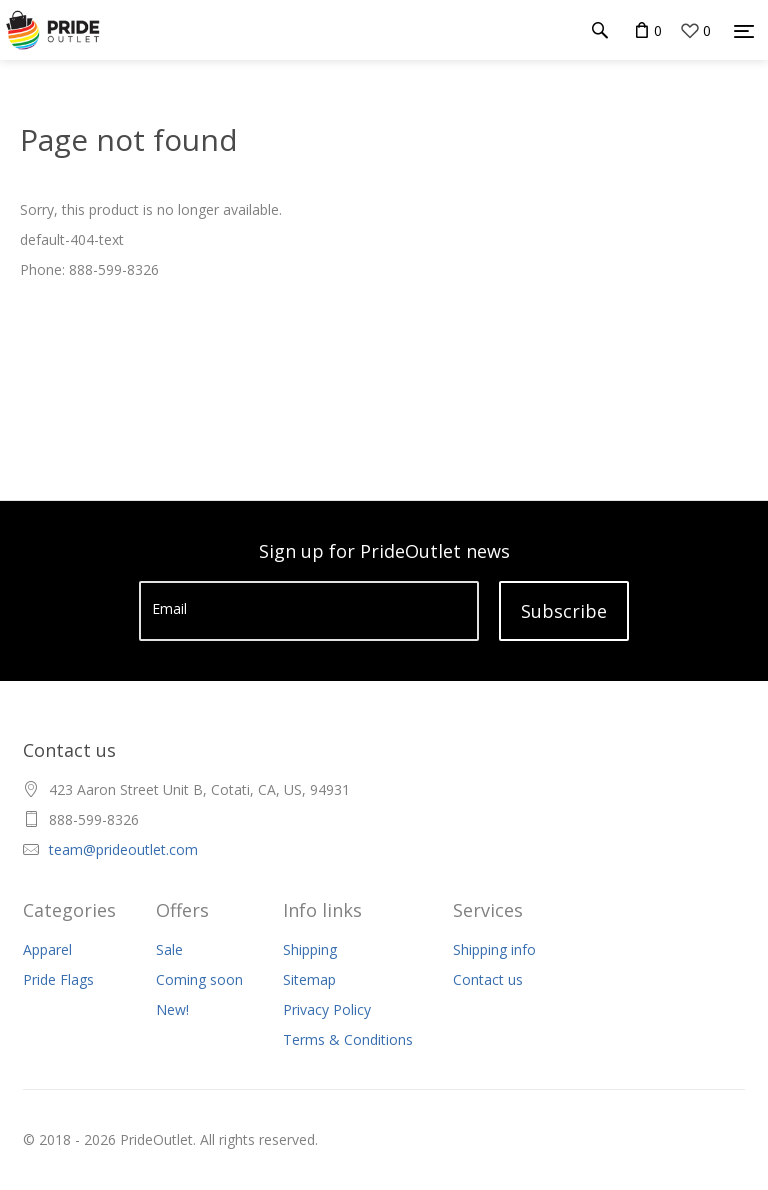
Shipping (310, 949)
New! (172, 1009)
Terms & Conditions (348, 1039)
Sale (169, 949)
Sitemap (309, 979)
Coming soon (199, 979)
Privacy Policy (327, 1009)
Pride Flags (58, 979)
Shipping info (494, 949)
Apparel (47, 949)
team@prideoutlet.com (123, 849)
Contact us (488, 979)
